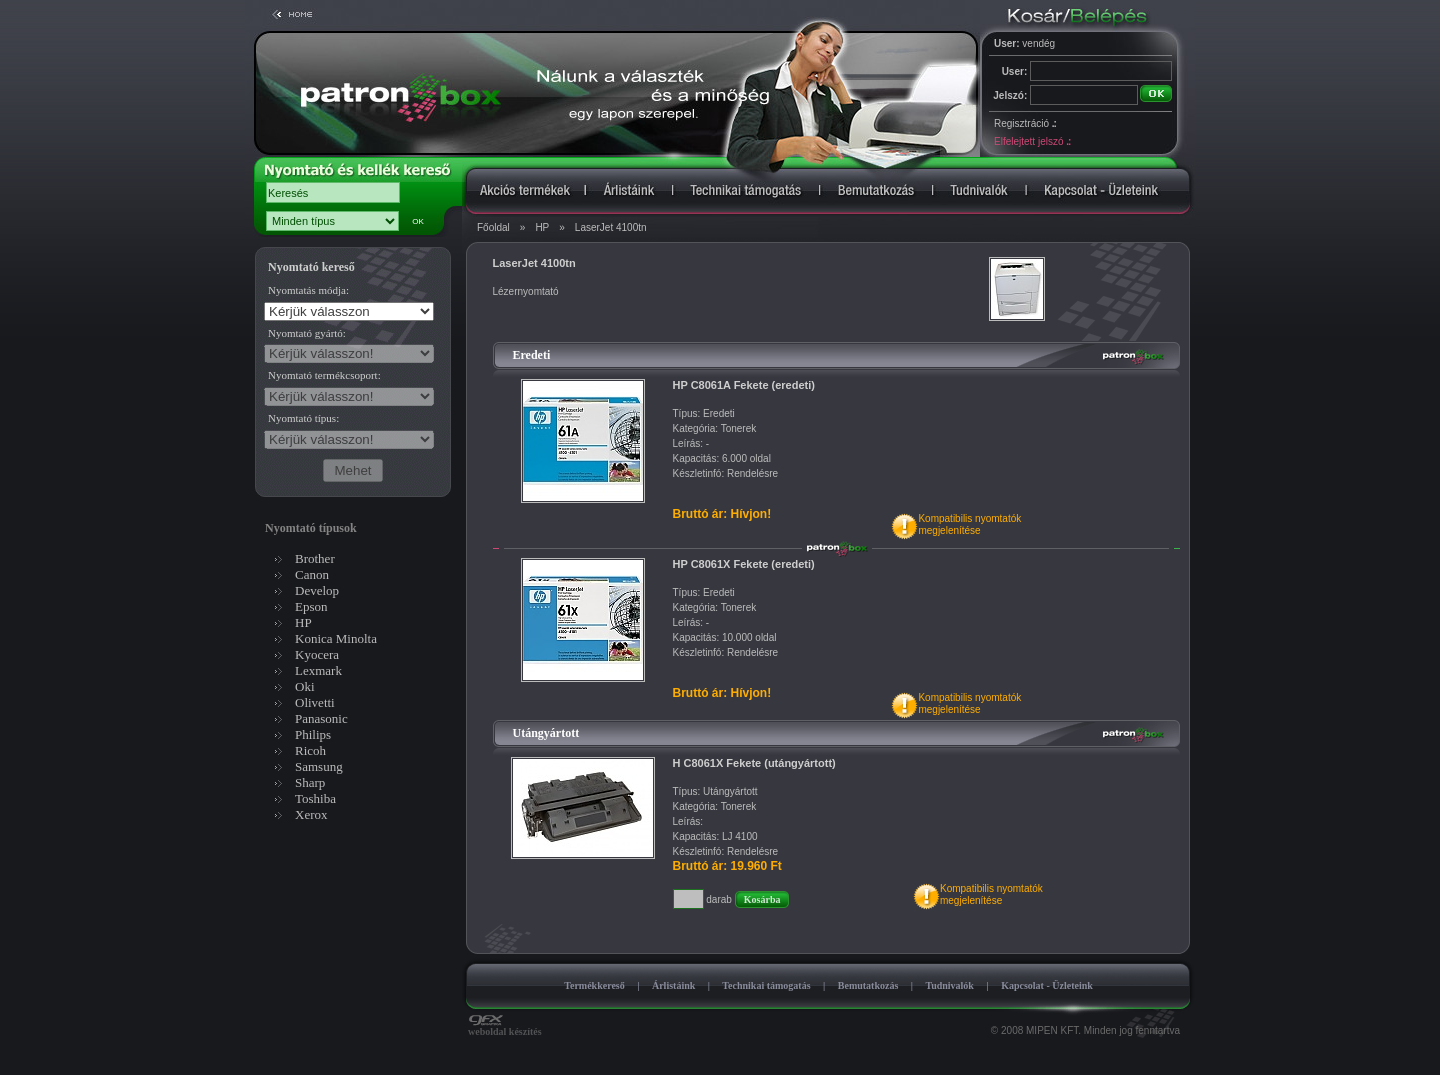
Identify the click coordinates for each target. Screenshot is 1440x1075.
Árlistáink (673, 985)
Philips (313, 734)
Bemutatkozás (868, 985)
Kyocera (317, 654)
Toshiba (315, 798)
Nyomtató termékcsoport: (324, 375)
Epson (311, 606)
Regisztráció (1025, 123)
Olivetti (315, 702)
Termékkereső (594, 985)
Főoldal (493, 227)
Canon (312, 574)
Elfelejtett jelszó (1032, 141)
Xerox (311, 814)
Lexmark (318, 670)
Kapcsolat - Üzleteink (1047, 985)
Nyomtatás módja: (308, 290)
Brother (315, 558)
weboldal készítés (505, 1027)
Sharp (310, 782)
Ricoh (310, 750)
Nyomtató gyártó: (307, 333)
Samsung (319, 766)
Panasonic (321, 718)
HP (542, 227)
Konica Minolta (336, 638)
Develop (317, 590)
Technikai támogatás (766, 985)
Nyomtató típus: (303, 418)
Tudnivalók (949, 985)
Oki (305, 686)
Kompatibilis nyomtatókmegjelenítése (969, 524)
